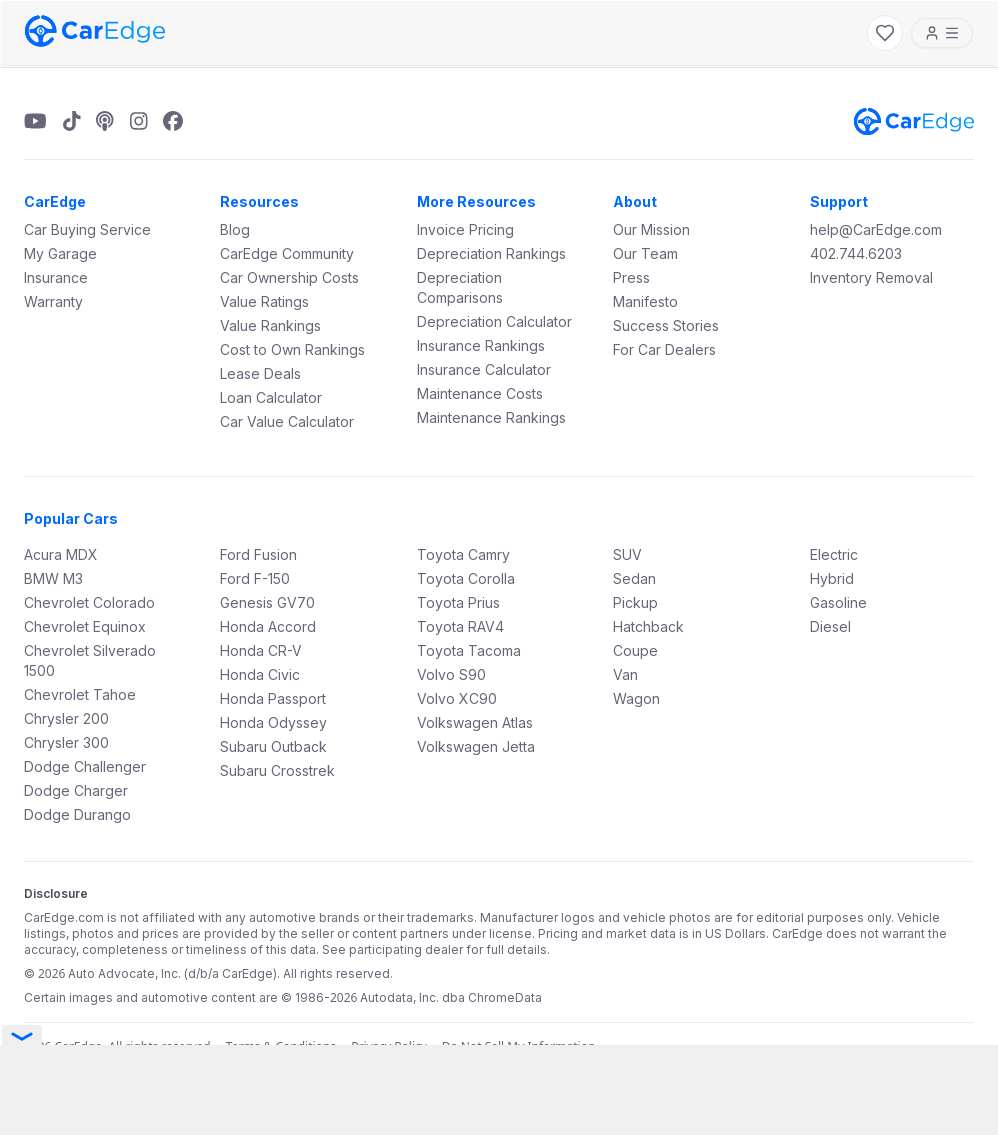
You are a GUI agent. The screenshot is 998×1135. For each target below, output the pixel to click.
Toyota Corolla (466, 578)
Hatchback (648, 626)
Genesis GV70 (267, 602)
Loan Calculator (271, 397)
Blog (235, 229)
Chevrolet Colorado (89, 602)
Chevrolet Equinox (85, 626)
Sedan (634, 578)
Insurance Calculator (484, 369)
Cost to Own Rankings (292, 349)
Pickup (635, 602)
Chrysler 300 (66, 742)
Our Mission (651, 229)
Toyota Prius (458, 602)
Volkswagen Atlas (475, 722)
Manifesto (645, 301)
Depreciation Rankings (491, 253)
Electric (834, 554)
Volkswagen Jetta (476, 746)
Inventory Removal (871, 277)
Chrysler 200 (66, 718)
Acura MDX (61, 554)
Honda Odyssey (273, 722)
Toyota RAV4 (460, 626)
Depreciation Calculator (494, 321)
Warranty (53, 301)
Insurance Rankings (481, 345)
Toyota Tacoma (469, 650)
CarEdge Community (287, 253)
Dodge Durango (77, 814)
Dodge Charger (76, 790)
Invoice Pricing (465, 229)
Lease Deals (260, 373)
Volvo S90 (451, 674)
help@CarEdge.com (876, 229)
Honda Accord (268, 626)
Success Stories (666, 325)
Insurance (56, 277)
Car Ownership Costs (289, 277)
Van (625, 674)
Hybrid (832, 578)
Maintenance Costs (480, 393)
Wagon (636, 698)
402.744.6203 (856, 253)
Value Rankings (270, 325)
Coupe (635, 650)
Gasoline (838, 602)
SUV (627, 554)
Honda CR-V (261, 650)
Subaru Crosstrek (277, 770)
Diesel (830, 626)
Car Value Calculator (287, 421)
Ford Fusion (258, 554)
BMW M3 (53, 578)
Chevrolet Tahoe (80, 694)
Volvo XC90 (457, 698)
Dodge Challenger (85, 766)
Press (631, 277)
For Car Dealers (664, 349)
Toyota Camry (463, 554)
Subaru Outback (273, 746)
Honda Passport (273, 698)
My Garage (60, 253)
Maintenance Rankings (491, 417)
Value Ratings (264, 301)
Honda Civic (260, 674)
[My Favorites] (885, 33)
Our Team (645, 253)
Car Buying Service (87, 229)
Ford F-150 (255, 578)
